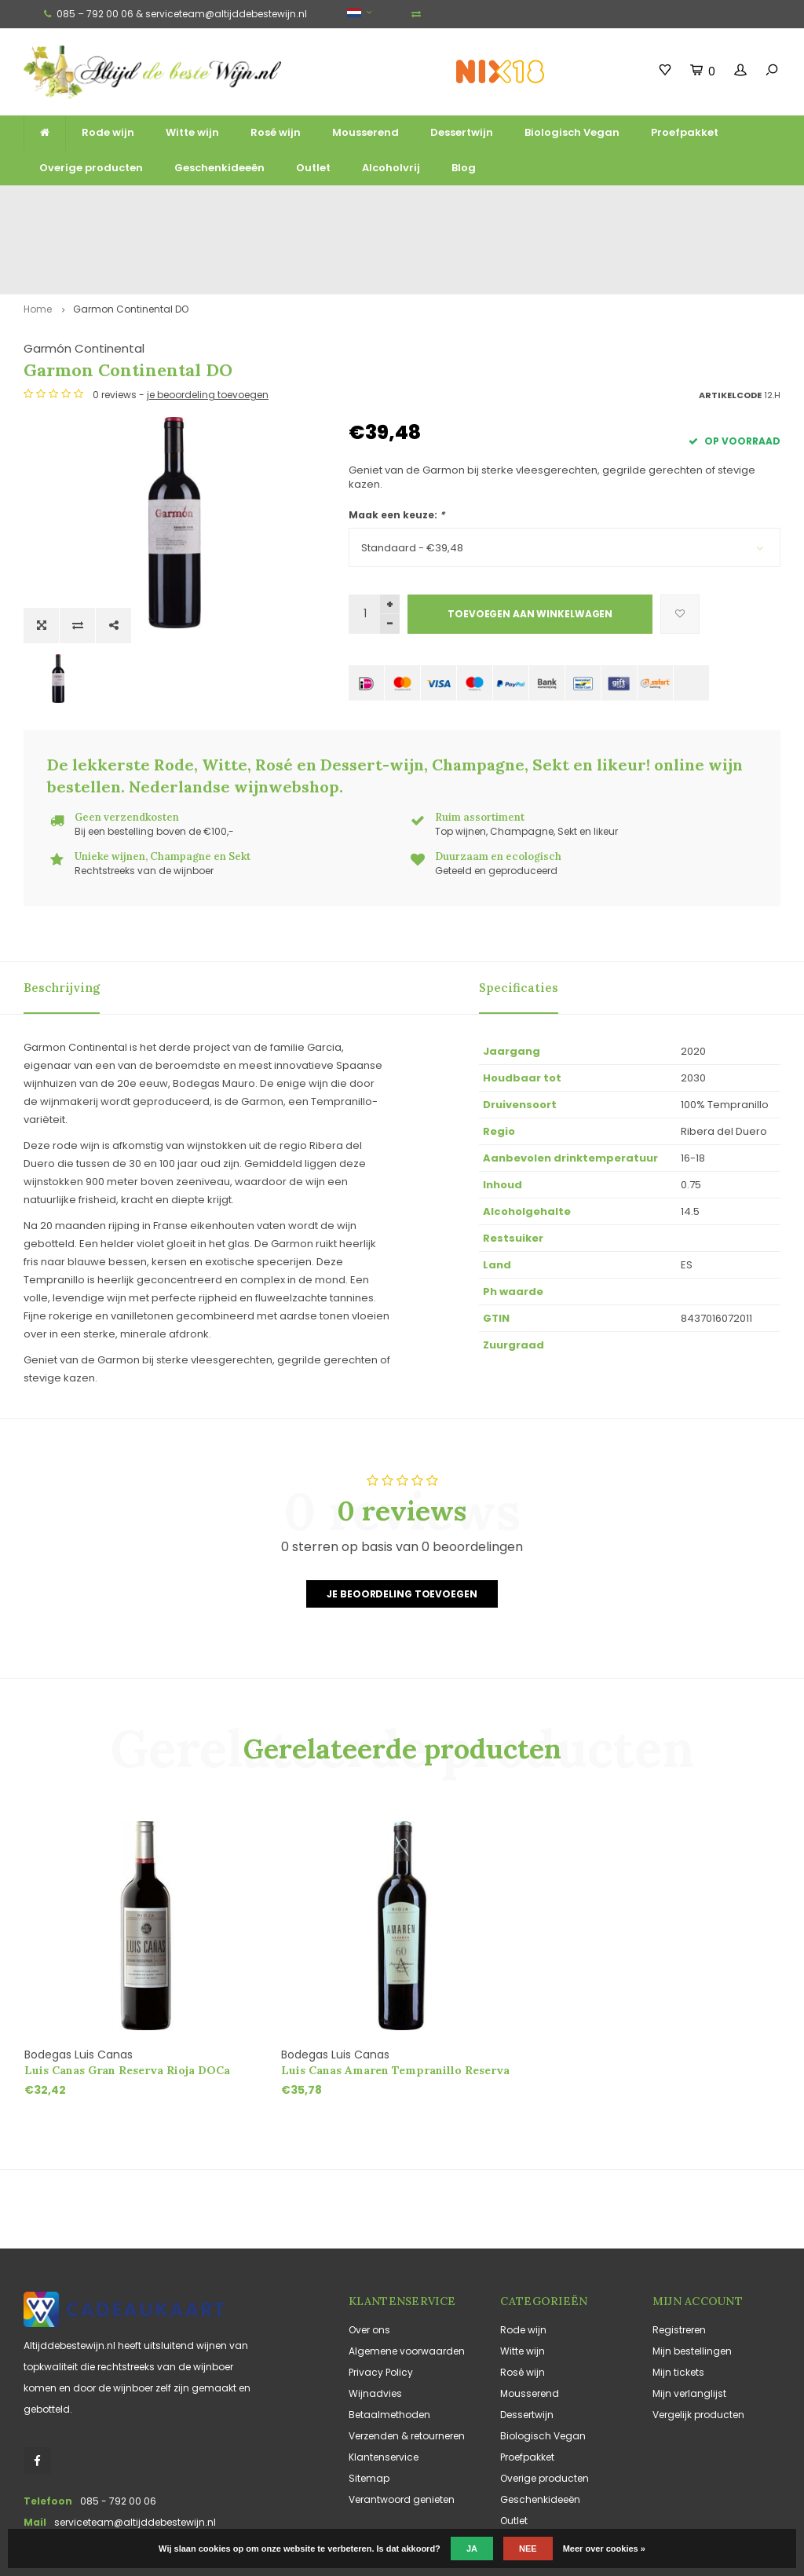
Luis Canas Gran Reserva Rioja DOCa (127, 1998)
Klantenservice (383, 2384)
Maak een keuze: (396, 447)
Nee (528, 2548)
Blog (463, 167)
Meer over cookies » (604, 2548)
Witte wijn (192, 132)
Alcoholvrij (391, 167)
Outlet (313, 167)
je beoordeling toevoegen (533, 327)
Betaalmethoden (389, 2342)
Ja (471, 2548)
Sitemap (369, 2406)
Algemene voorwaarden (407, 2278)
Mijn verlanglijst (689, 2321)
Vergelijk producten (698, 2342)
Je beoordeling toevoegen (402, 1521)
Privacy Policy (381, 2300)
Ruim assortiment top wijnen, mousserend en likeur (249, 205)
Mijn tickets (678, 2300)
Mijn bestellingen (692, 2278)
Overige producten (91, 167)
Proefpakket (684, 132)
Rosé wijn (275, 132)
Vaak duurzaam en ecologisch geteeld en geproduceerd (659, 205)
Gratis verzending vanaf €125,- (75, 205)
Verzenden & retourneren (407, 2363)
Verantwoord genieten (402, 2427)
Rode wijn (108, 132)
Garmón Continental (409, 281)
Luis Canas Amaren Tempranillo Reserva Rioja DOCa (395, 1998)
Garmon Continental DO (130, 242)
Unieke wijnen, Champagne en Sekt (443, 205)
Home (38, 242)
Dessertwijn (461, 132)
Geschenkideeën (219, 167)
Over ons (369, 2257)
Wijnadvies (375, 2321)
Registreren (679, 2257)
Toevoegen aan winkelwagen (530, 546)
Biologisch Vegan (571, 132)
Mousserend (365, 132)
